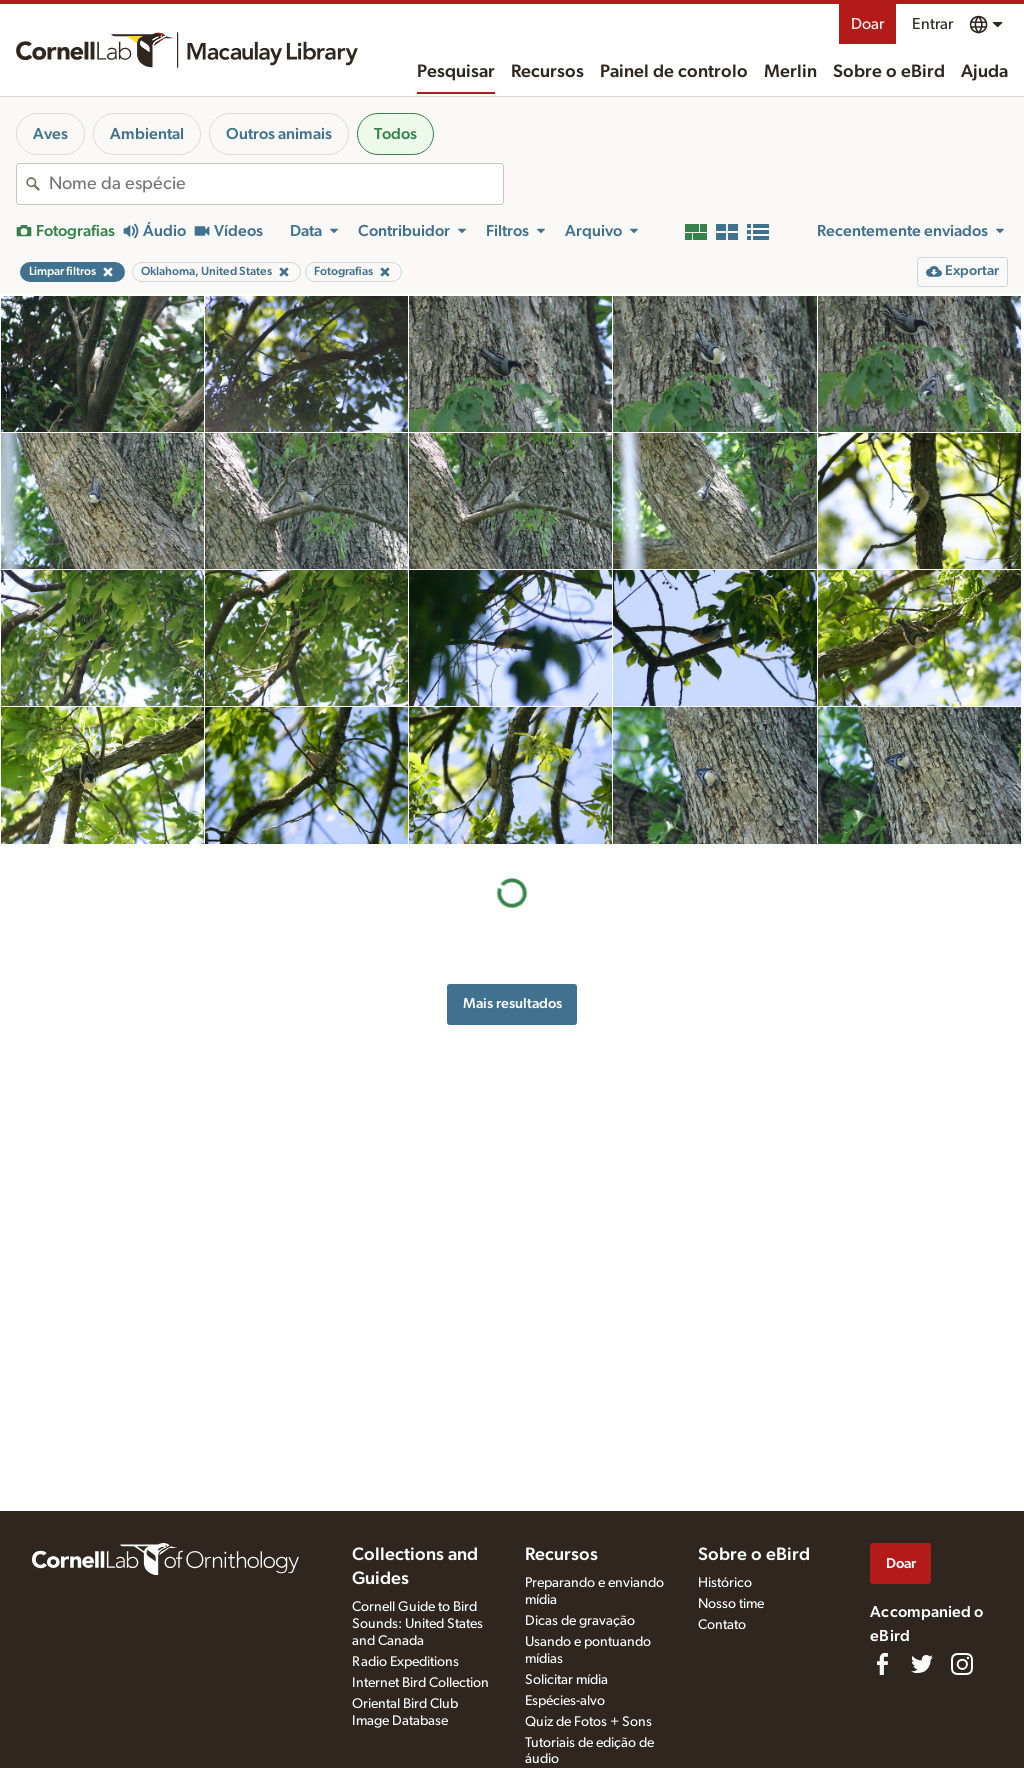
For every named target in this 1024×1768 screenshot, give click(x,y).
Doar (867, 24)
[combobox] (276, 184)
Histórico (725, 1583)
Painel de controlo (674, 72)
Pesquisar (456, 72)
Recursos (547, 72)
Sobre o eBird (889, 72)
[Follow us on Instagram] (962, 1664)
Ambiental (147, 134)
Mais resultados (512, 1003)
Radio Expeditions (405, 1662)
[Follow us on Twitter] (922, 1664)
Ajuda (984, 72)
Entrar (932, 24)
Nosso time (731, 1604)
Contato (722, 1625)
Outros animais (279, 134)
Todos (395, 134)
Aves (50, 134)
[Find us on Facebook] (882, 1664)
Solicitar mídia (566, 1680)
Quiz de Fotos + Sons (588, 1722)
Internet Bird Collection (420, 1683)
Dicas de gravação (580, 1621)
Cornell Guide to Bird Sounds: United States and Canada (417, 1624)
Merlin (790, 72)
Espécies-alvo (565, 1701)
